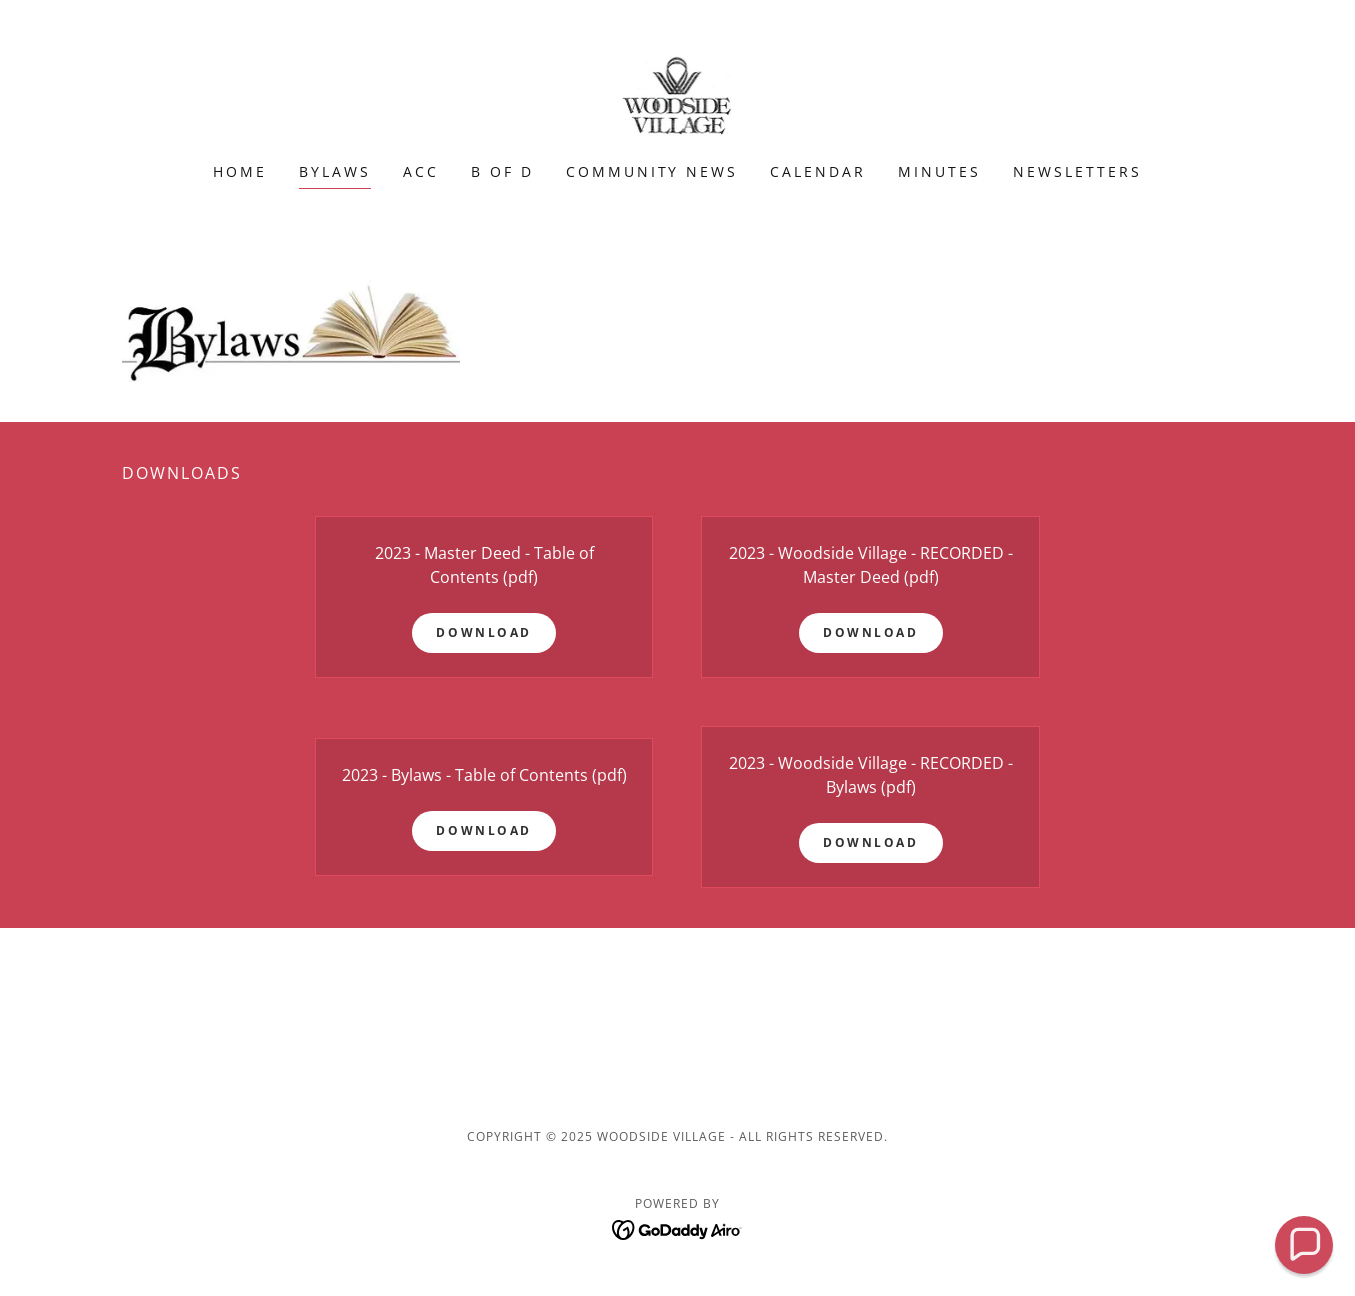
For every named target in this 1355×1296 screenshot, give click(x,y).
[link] (678, 94)
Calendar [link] (818, 171)
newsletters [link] (1077, 171)
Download (484, 632)
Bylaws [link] (335, 171)
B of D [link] (502, 171)
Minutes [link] (939, 171)
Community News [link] (652, 171)
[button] (1304, 1245)
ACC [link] (421, 171)
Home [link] (240, 171)
